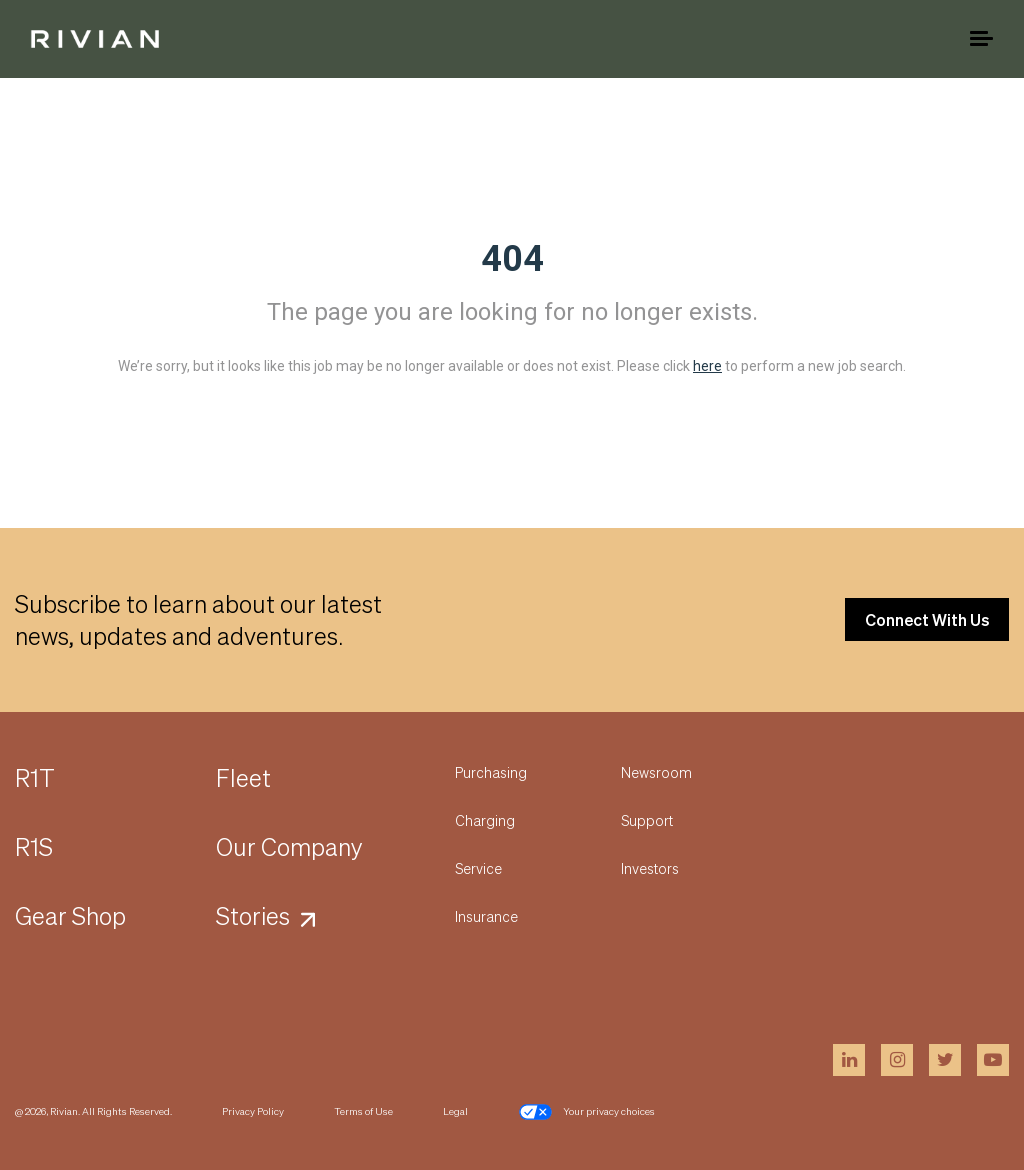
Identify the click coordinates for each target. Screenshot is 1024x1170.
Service (478, 868)
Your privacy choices (586, 1112)
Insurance (486, 916)
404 (512, 259)
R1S (34, 846)
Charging (485, 820)
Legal (455, 1111)
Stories (253, 915)
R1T (35, 777)
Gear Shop (70, 915)
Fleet (243, 777)
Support (647, 820)
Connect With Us (927, 619)
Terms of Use (363, 1111)
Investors (650, 868)
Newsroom (656, 772)
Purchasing (491, 772)
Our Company (289, 846)
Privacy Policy (253, 1111)
